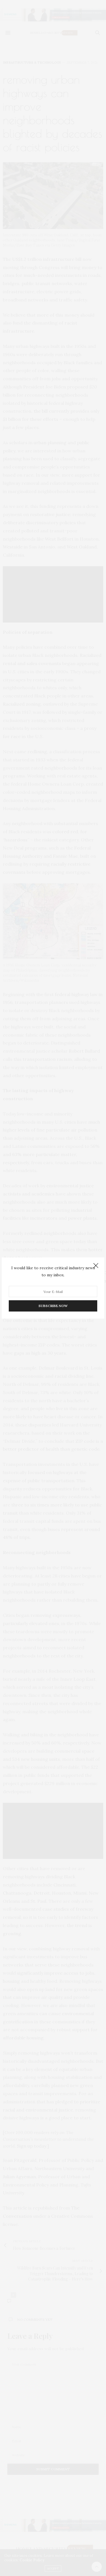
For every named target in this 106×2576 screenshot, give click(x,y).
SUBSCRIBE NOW (53, 1306)
